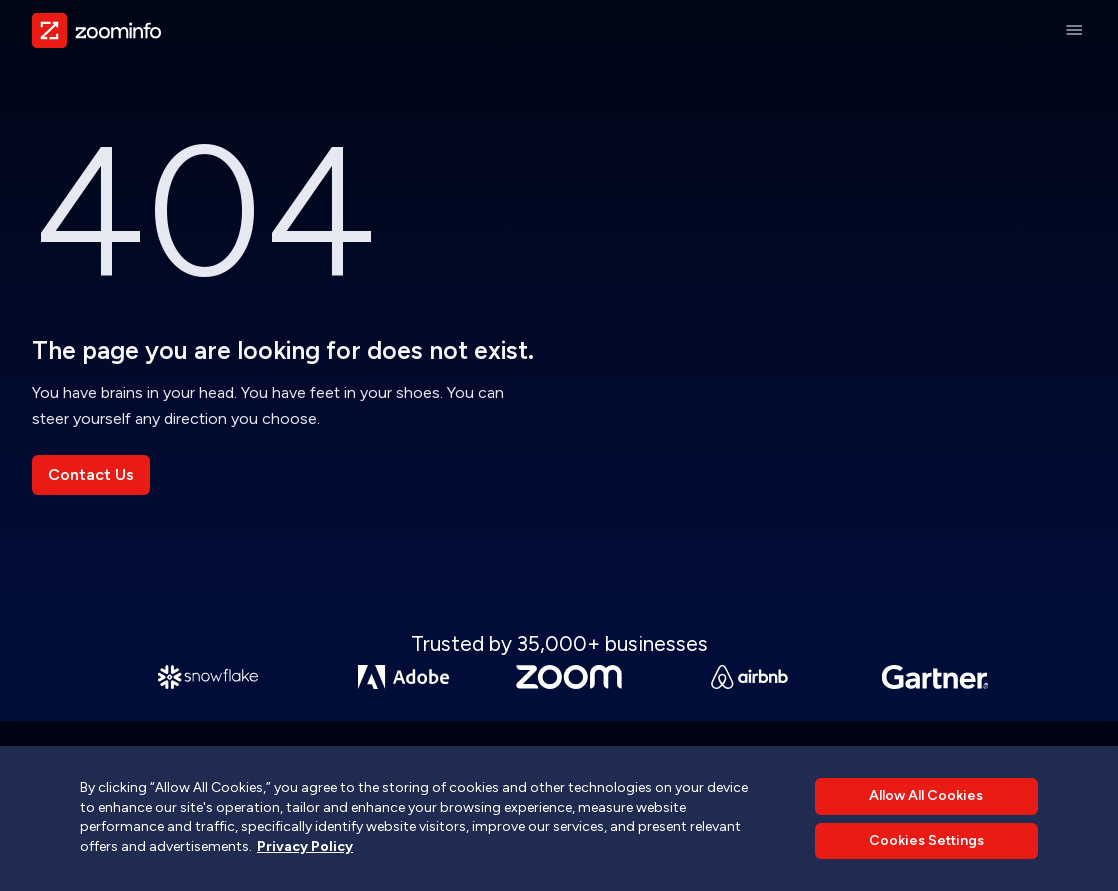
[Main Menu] (1074, 30)
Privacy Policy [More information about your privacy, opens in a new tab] (305, 846)
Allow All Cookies (926, 795)
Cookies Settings (926, 840)
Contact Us (91, 474)
